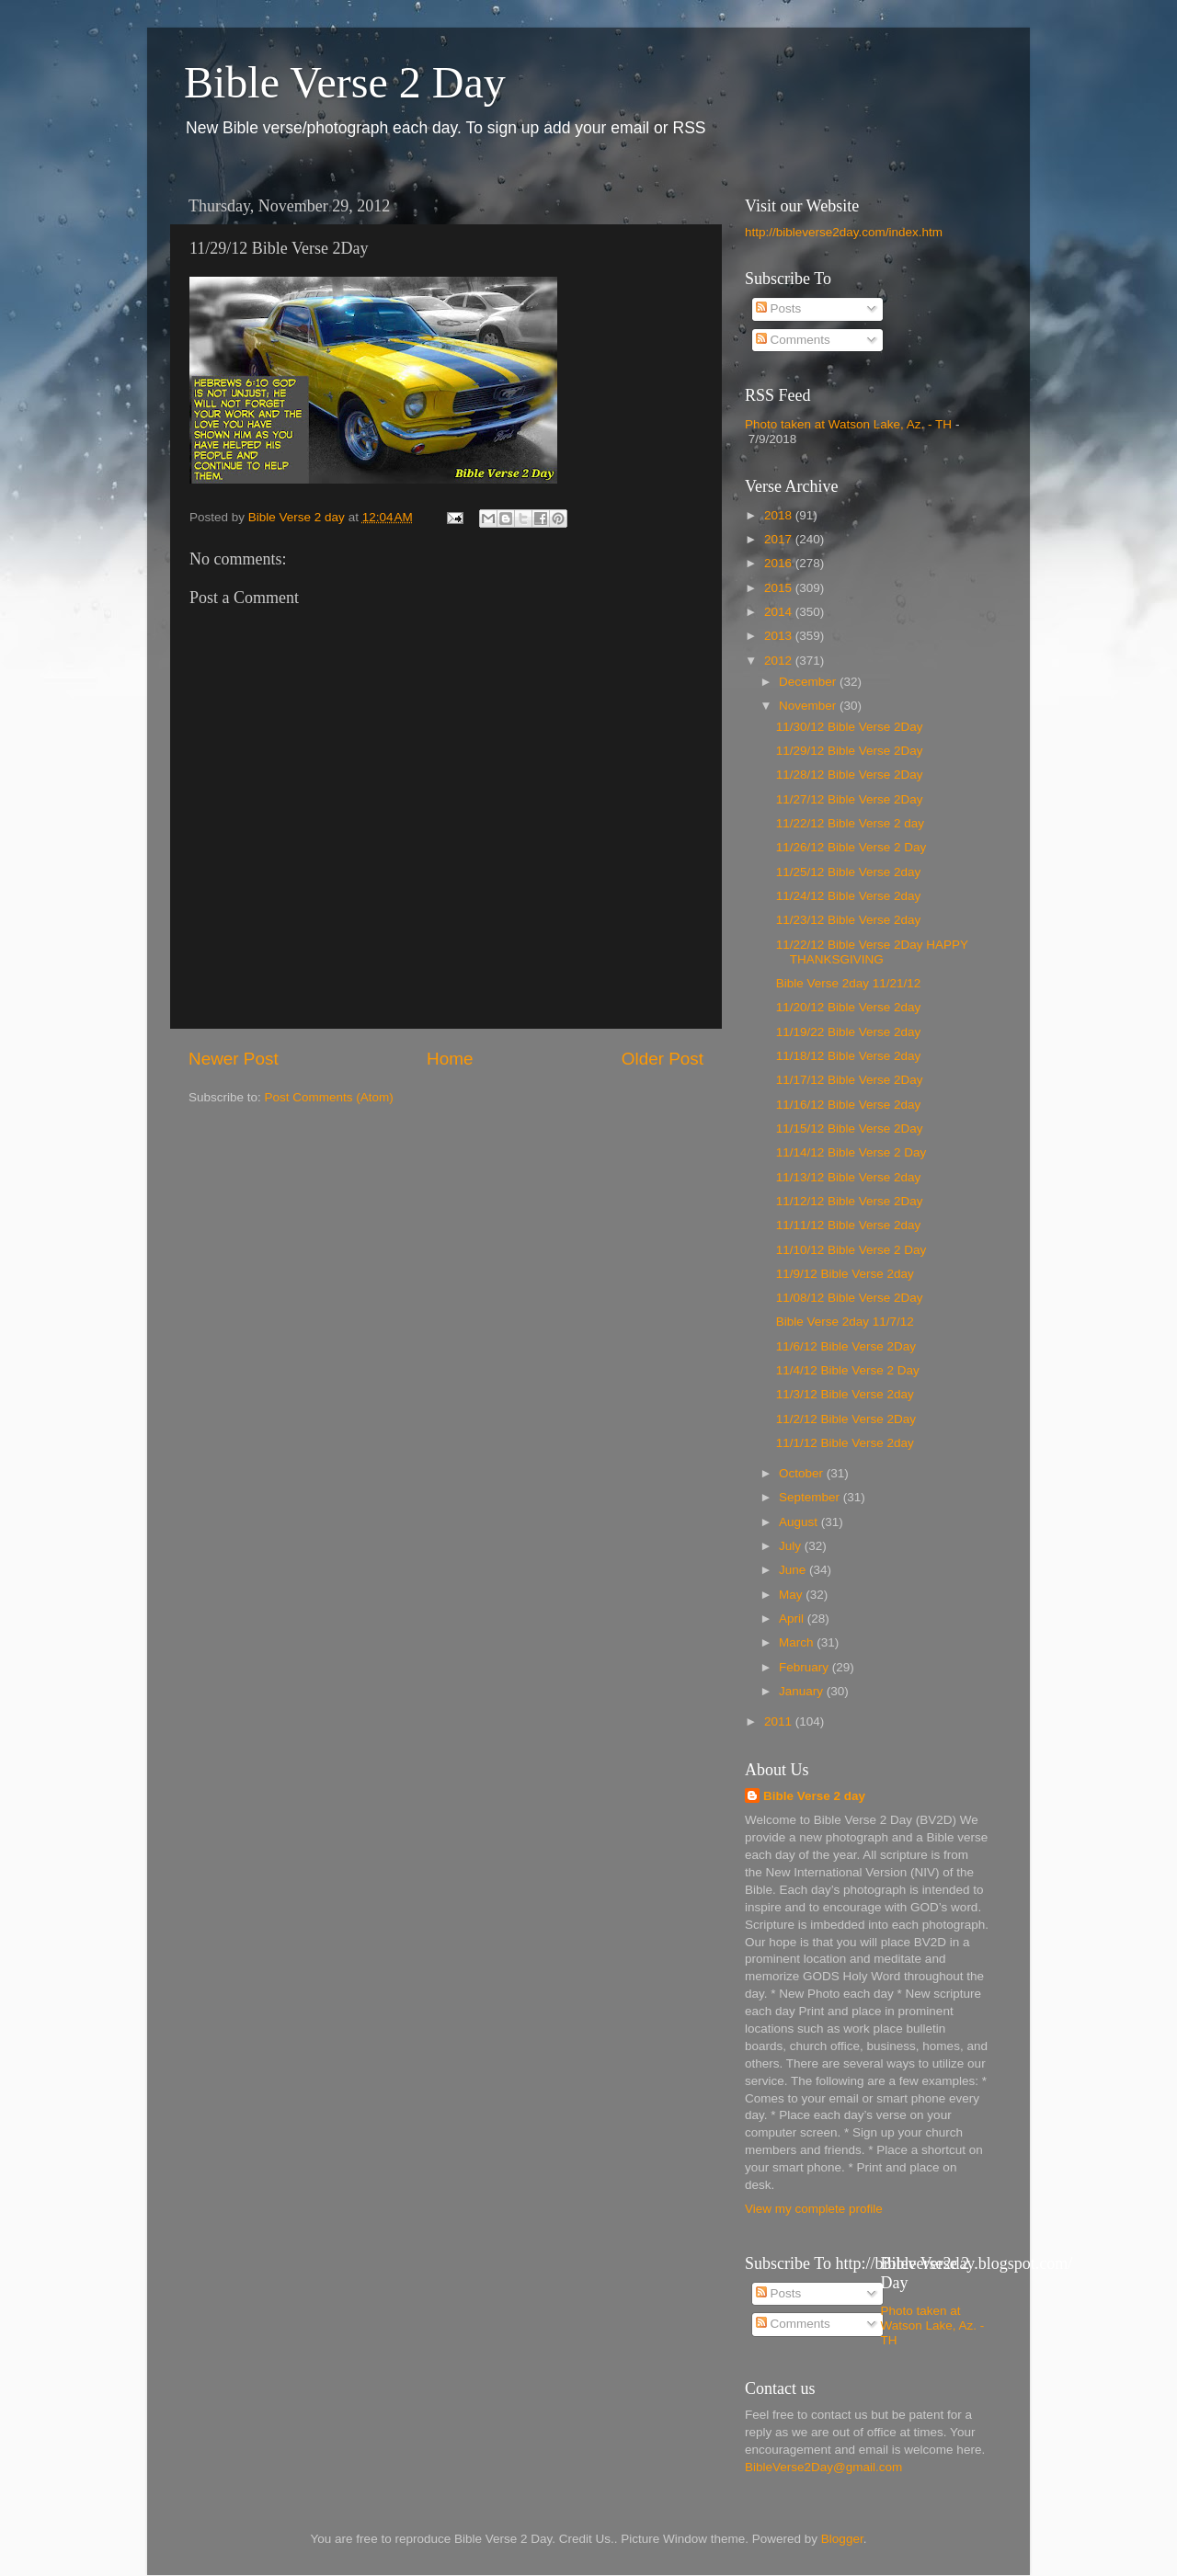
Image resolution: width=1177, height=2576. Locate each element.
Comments (793, 340)
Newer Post (234, 1058)
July (792, 1546)
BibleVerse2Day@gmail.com (823, 2467)
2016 (779, 563)
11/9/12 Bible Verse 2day (845, 1274)
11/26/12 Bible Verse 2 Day (851, 847)
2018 (779, 515)
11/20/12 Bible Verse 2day (848, 1007)
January (803, 1691)
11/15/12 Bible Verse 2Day (849, 1128)
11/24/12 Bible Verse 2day (848, 896)
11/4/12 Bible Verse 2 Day (848, 1370)
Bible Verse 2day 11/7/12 (845, 1321)
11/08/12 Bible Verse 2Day (849, 1298)
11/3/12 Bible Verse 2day (845, 1394)
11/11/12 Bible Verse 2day (848, 1225)
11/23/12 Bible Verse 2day (848, 920)
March (798, 1642)
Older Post (662, 1058)
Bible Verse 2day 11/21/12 (848, 983)
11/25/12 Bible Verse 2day (848, 872)
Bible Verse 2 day (814, 1796)
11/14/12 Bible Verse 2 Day (851, 1152)
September (811, 1497)
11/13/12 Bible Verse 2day (848, 1177)
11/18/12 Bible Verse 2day (848, 1056)
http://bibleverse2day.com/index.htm (844, 232)
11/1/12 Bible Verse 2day (845, 1443)
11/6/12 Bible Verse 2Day (846, 1346)
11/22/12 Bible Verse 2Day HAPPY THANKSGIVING (872, 952)
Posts (779, 308)
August (800, 1522)
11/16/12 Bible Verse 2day (848, 1104)
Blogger (842, 2539)
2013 (779, 636)
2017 (779, 539)
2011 (779, 1721)
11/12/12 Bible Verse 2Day (849, 1201)
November (809, 705)
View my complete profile (814, 2209)
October (803, 1473)
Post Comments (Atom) (329, 1097)
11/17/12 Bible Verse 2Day (849, 1080)
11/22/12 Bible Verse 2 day (850, 823)
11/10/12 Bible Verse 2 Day (851, 1250)
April (793, 1618)
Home (450, 1058)
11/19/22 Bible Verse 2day (848, 1032)
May (792, 1594)
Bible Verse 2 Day (345, 82)
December (809, 682)
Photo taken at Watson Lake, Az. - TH (848, 424)
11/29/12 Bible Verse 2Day (849, 751)
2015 (779, 588)
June (794, 1570)
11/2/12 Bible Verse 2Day (846, 1419)
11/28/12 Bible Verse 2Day (849, 774)
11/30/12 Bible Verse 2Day (849, 727)
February (805, 1667)
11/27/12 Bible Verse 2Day (849, 799)
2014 (779, 612)
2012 (779, 660)
